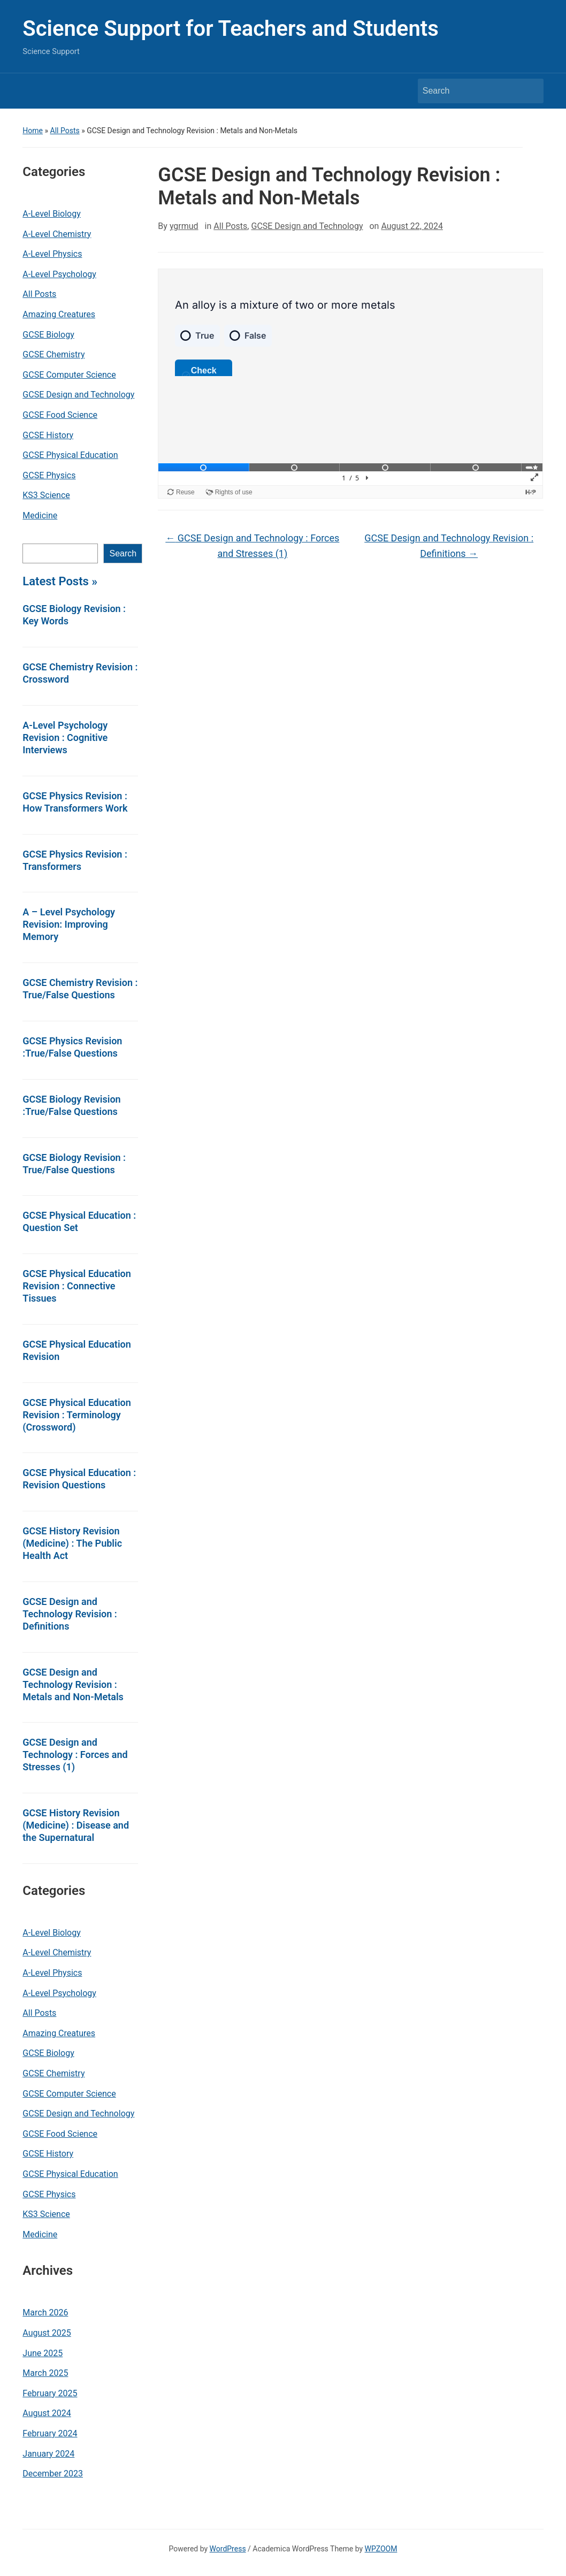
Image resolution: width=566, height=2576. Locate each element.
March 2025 (45, 2373)
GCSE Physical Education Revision (76, 1350)
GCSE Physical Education (70, 455)
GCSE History (47, 435)
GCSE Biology (48, 335)
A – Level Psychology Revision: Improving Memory (68, 924)
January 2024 (48, 2454)
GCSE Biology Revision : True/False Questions (74, 1163)
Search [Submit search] (530, 91)
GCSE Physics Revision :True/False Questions (72, 1047)
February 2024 (49, 2433)
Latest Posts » (59, 581)
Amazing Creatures (58, 314)
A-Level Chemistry (56, 234)
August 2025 (46, 2333)
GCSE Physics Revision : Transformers (74, 860)
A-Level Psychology (59, 274)
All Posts (65, 130)
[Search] (471, 91)
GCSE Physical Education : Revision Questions (79, 1478)
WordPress (228, 2548)
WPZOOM (381, 2548)
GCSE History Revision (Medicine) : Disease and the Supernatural (75, 1825)
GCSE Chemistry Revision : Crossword (79, 673)
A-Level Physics (52, 254)
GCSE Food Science (59, 415)
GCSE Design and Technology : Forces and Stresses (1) (74, 1754)
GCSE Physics (48, 475)
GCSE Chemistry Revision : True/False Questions (79, 988)
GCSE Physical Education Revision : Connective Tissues (76, 1286)
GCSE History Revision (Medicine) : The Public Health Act (72, 1543)
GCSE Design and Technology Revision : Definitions (69, 1614)
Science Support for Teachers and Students (230, 28)
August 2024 (46, 2413)
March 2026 (45, 2312)
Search (122, 553)
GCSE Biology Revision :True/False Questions (71, 1105)
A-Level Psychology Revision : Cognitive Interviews (65, 737)
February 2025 (49, 2393)
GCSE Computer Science (69, 375)
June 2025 (42, 2353)
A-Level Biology (51, 214)
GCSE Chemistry (53, 354)
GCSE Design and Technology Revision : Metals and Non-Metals (73, 1684)
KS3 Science (46, 495)
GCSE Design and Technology (78, 394)
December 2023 (52, 2473)
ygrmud (184, 226)
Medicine (39, 515)
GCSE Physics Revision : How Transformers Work (74, 802)
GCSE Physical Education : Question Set (79, 1221)
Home (32, 130)
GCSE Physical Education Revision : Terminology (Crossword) (76, 1415)
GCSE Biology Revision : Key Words (74, 614)
